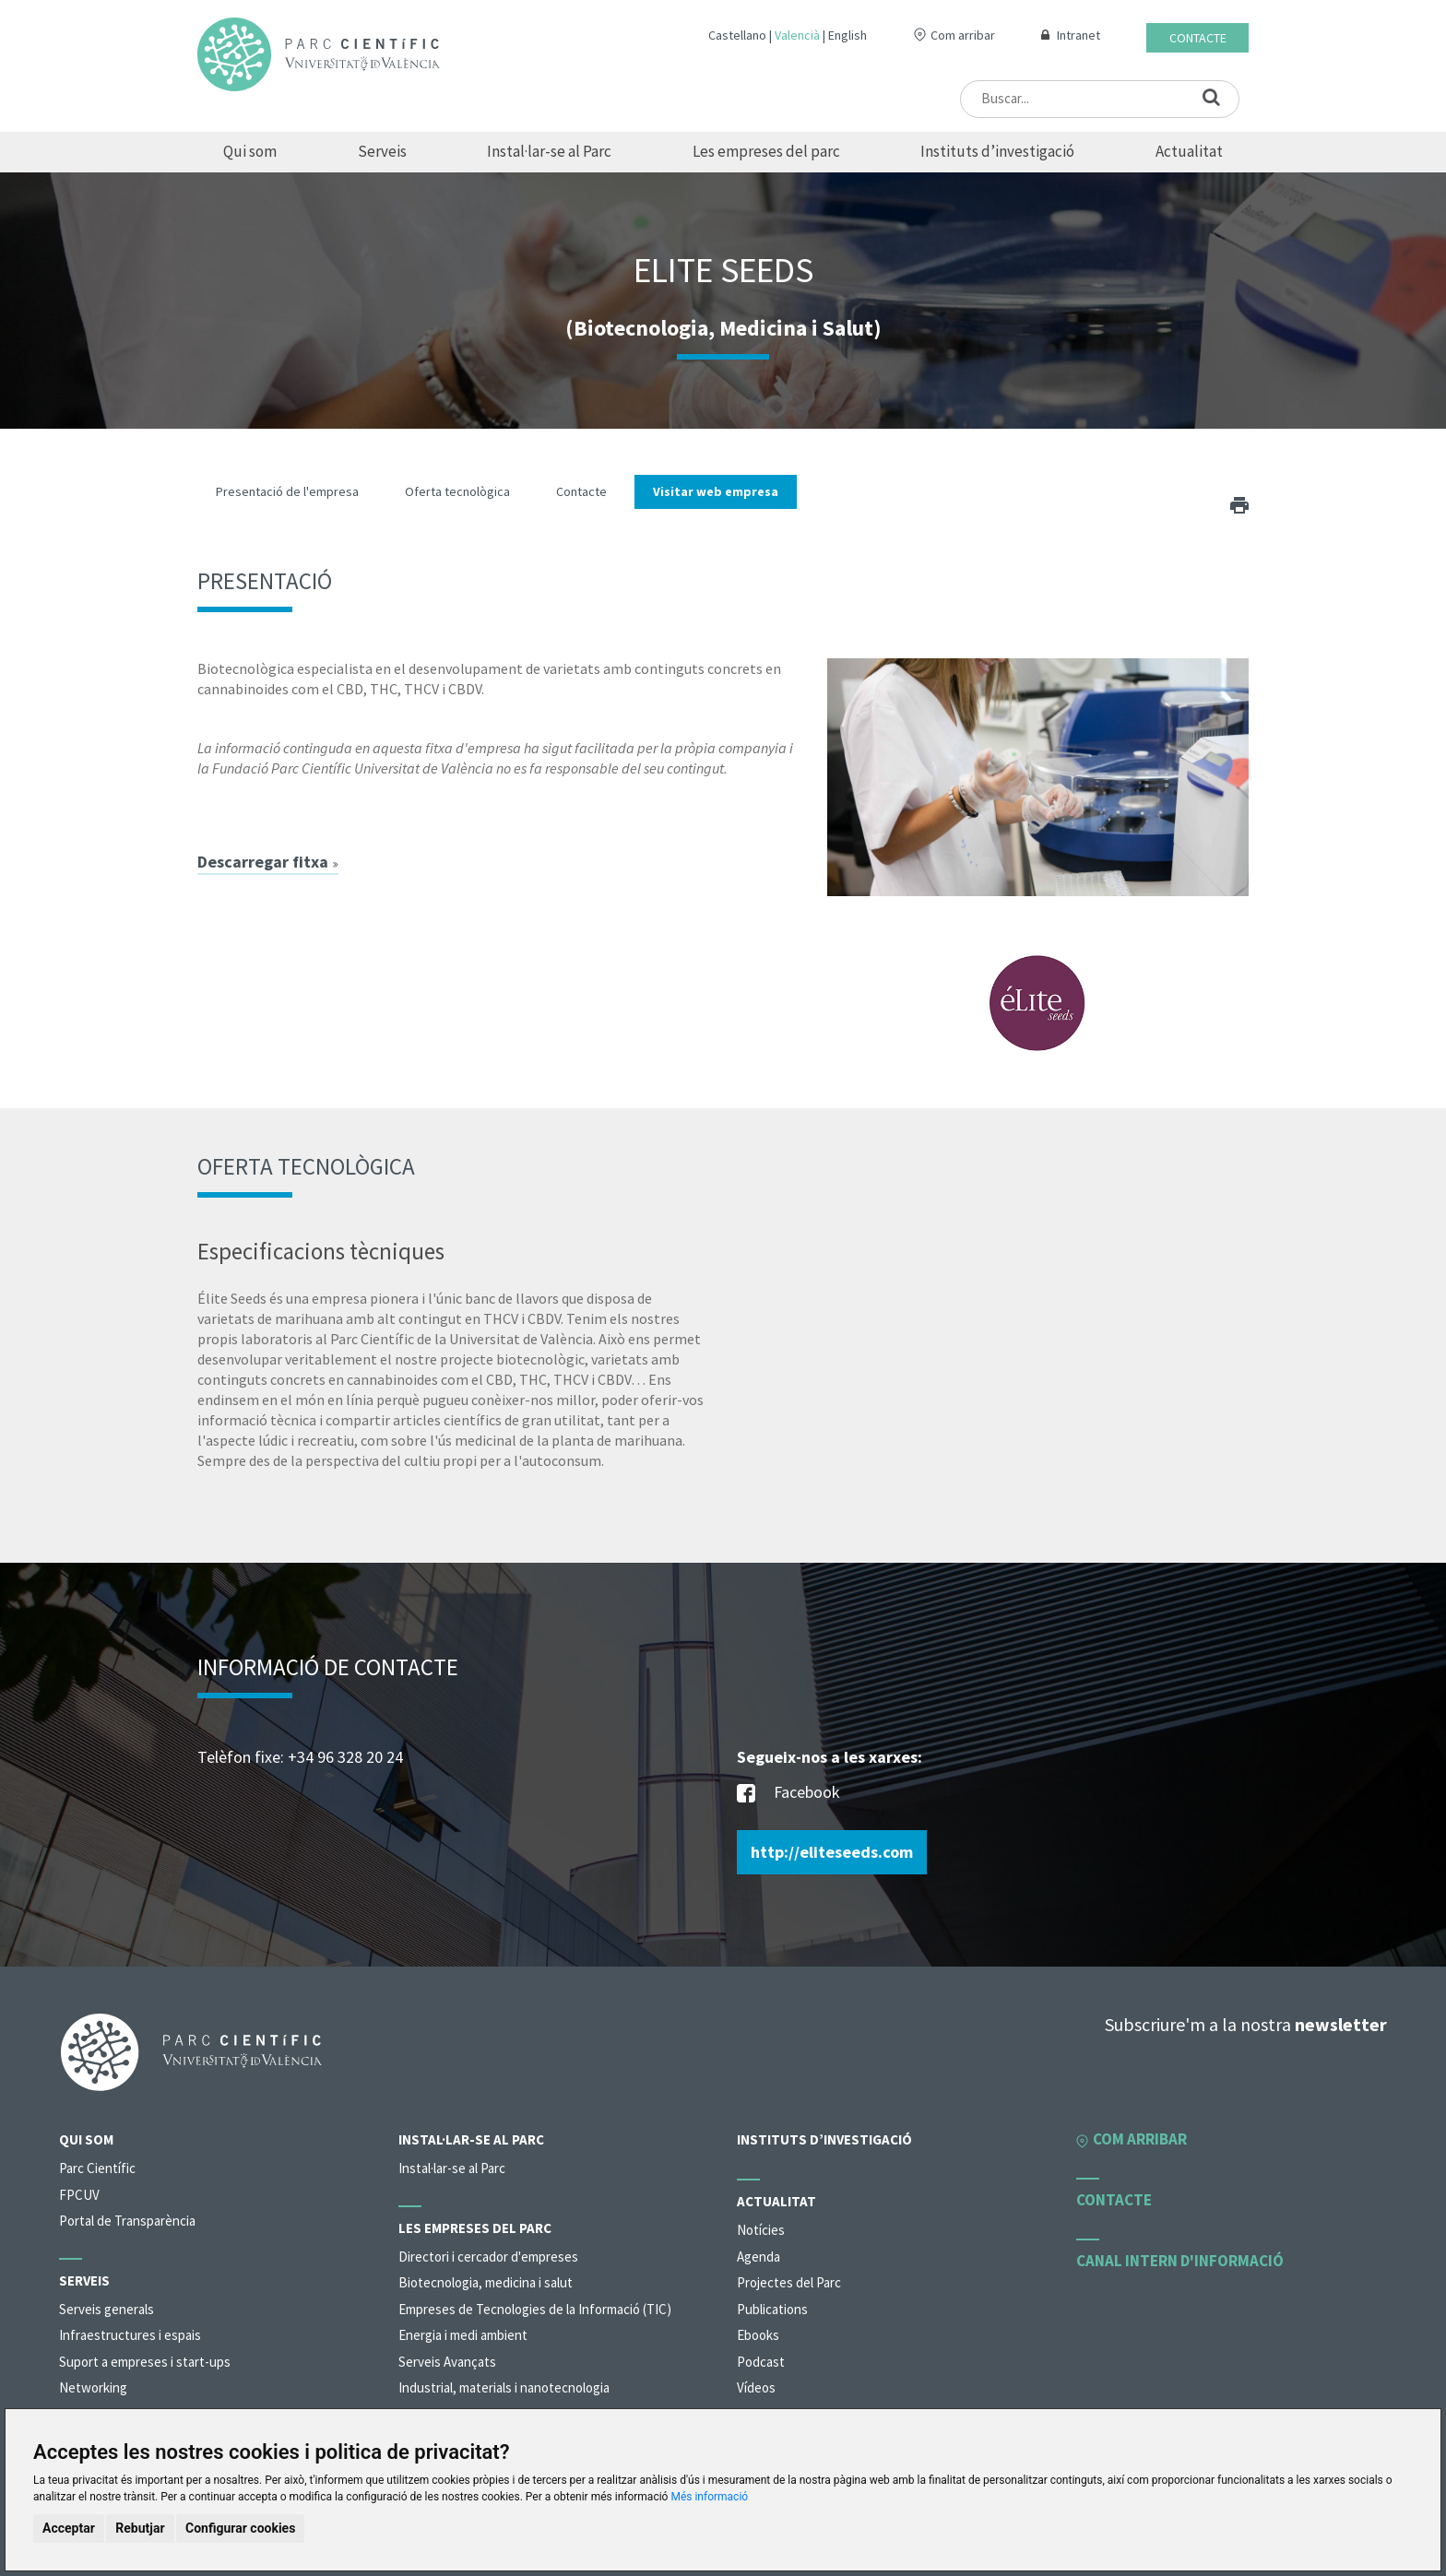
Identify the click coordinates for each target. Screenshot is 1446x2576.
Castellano (737, 35)
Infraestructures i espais (130, 2335)
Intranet (1078, 35)
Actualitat (1189, 151)
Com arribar (962, 35)
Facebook (788, 1793)
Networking (93, 2387)
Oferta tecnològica (457, 491)
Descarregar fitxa (267, 862)
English (847, 35)
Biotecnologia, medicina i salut (485, 2282)
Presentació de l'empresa (287, 491)
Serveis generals (106, 2309)
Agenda (758, 2256)
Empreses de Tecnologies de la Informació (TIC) (534, 2309)
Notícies (761, 2230)
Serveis (382, 151)
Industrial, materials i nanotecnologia (504, 2387)
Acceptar (68, 2528)
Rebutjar (139, 2528)
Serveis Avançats (447, 2361)
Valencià (797, 35)
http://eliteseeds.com (832, 1851)
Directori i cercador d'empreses (488, 2256)
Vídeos (756, 2387)
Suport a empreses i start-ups (145, 2361)
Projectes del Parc (789, 2282)
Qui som (250, 151)
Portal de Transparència (127, 2220)
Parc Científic (97, 2168)
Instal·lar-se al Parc (549, 151)
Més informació (709, 2496)
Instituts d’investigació (997, 151)
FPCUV (79, 2195)
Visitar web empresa (715, 491)
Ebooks (758, 2335)
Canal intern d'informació (1180, 2261)
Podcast (761, 2361)
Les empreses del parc (766, 151)
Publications (772, 2309)
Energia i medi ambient (462, 2335)
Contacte (1198, 38)
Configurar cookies (240, 2528)
